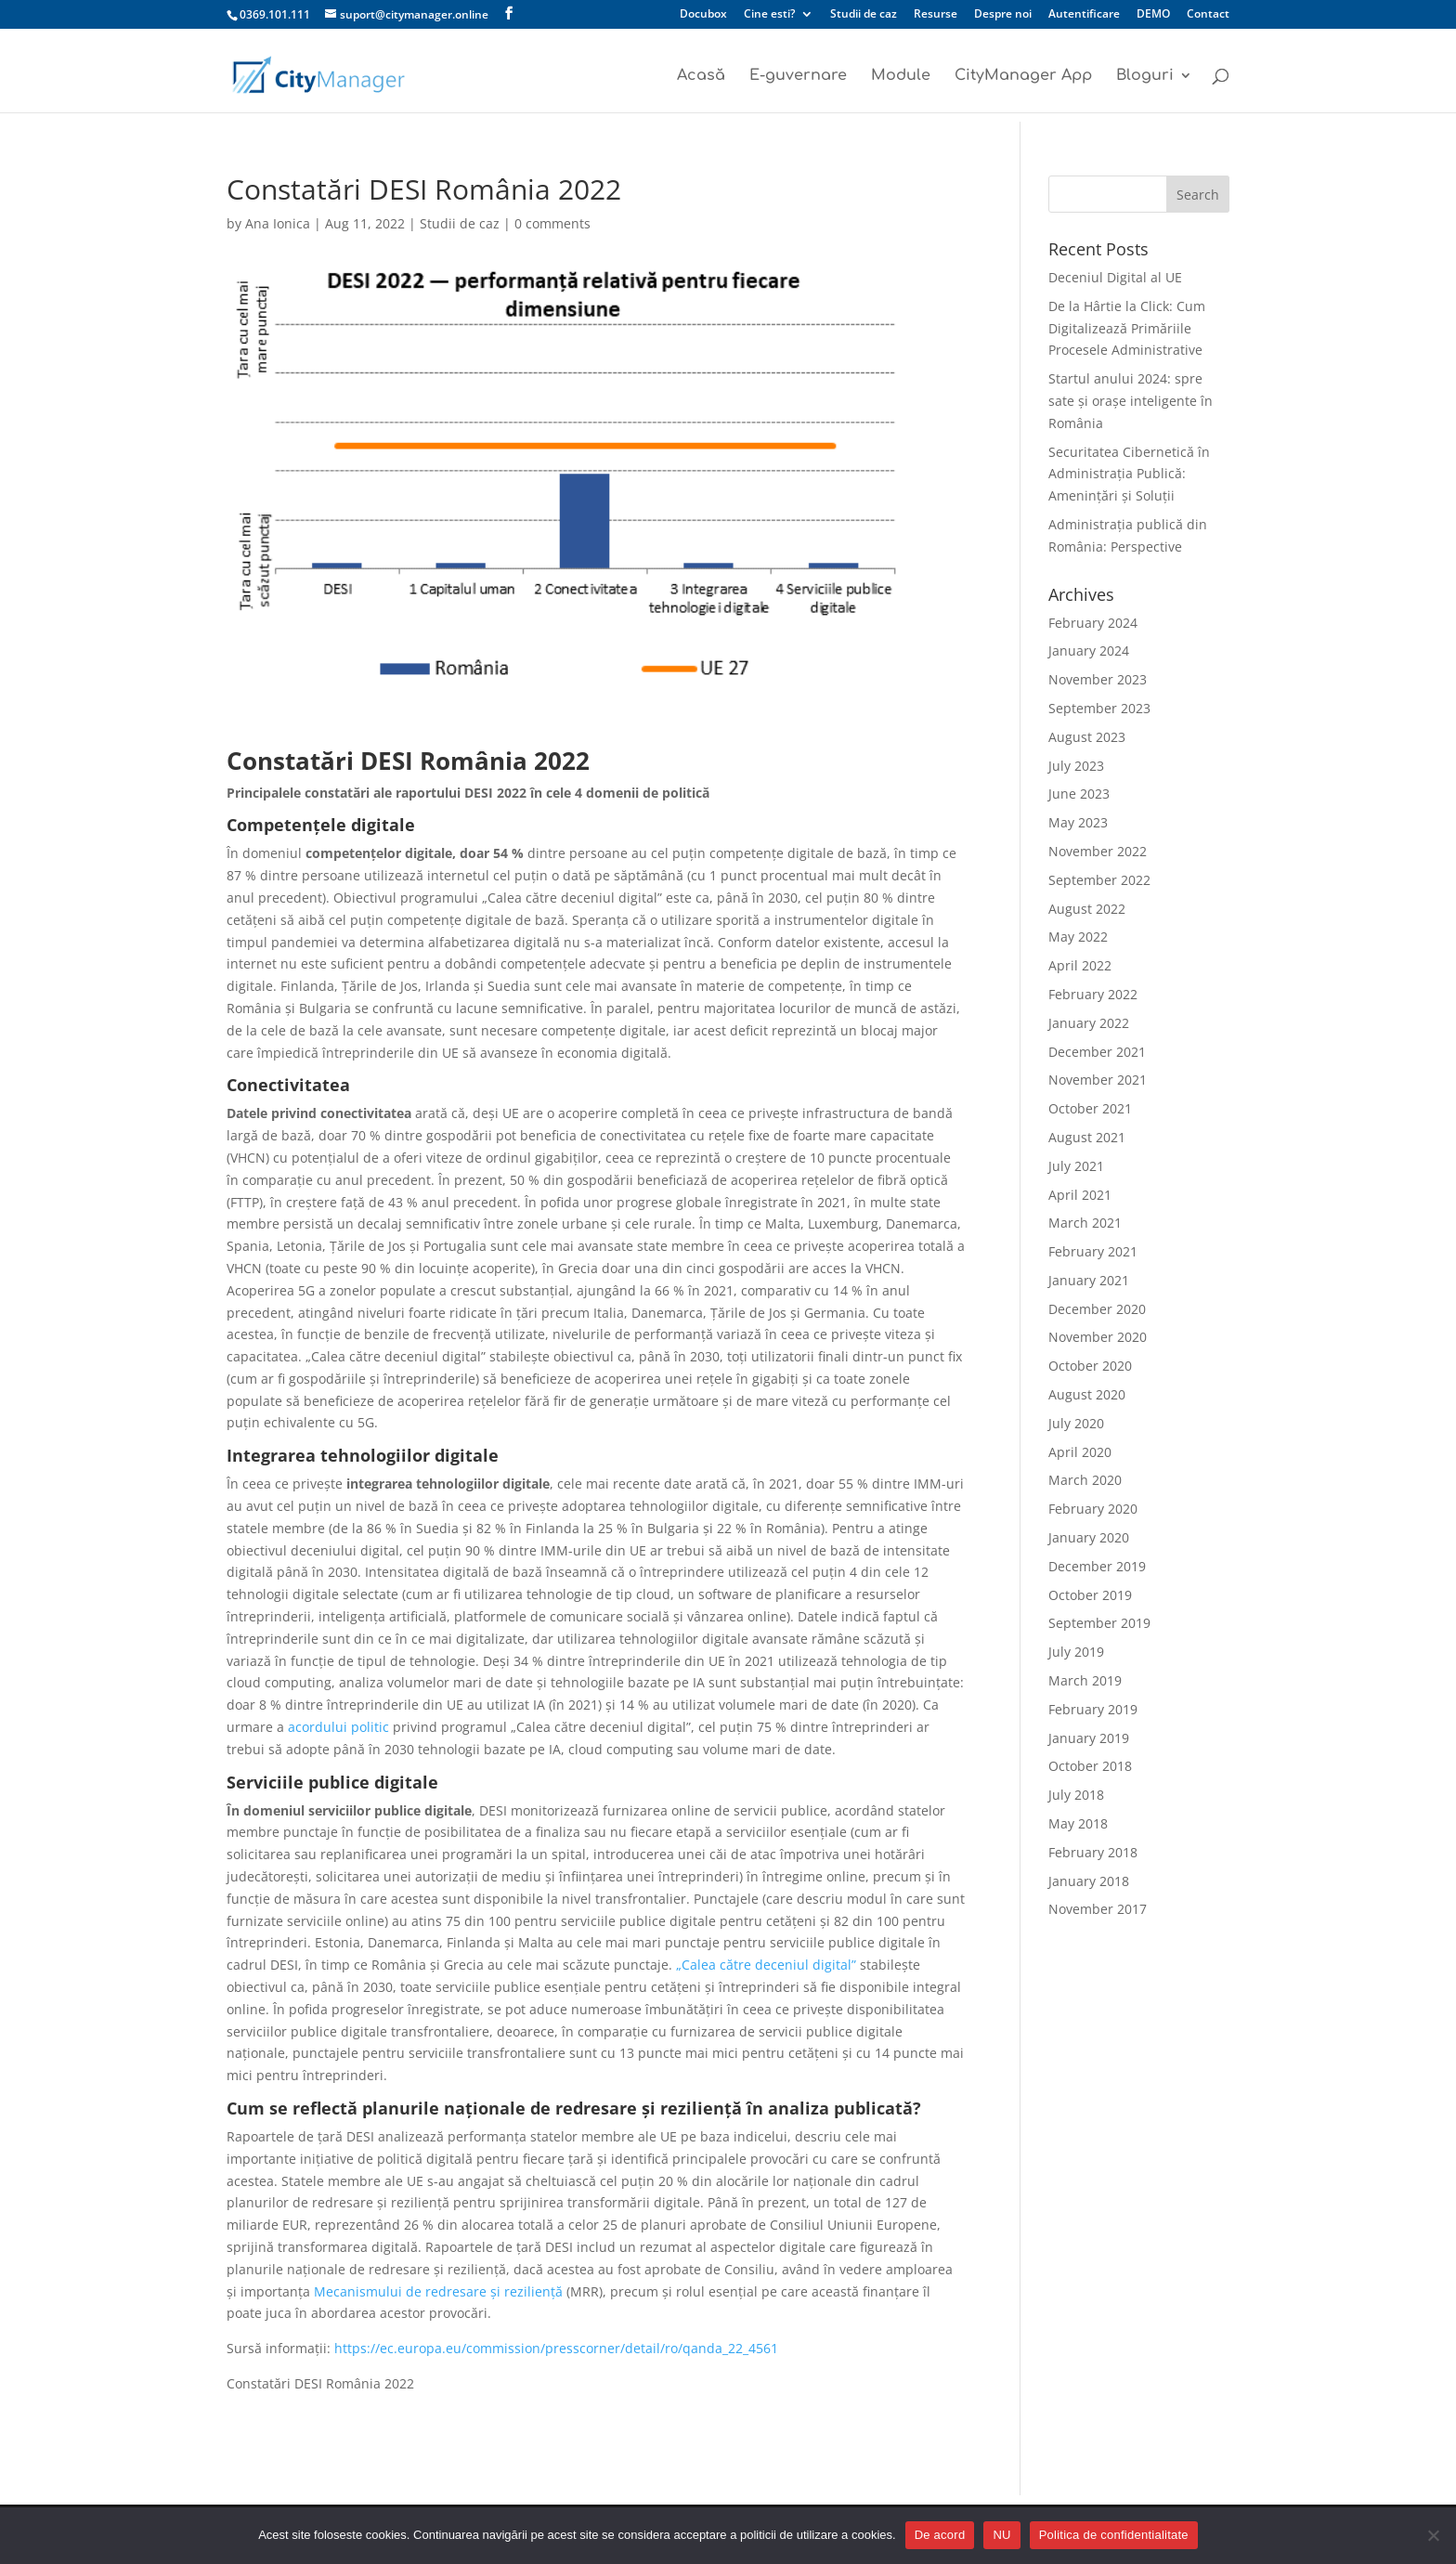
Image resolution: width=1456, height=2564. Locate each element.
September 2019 (1099, 1623)
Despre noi (1003, 14)
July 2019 (1076, 1651)
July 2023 (1076, 765)
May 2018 (1078, 1823)
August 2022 (1086, 909)
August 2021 (1086, 1137)
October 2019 (1090, 1595)
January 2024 (1088, 650)
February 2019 (1093, 1709)
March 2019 (1085, 1680)
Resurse (935, 14)
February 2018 (1093, 1852)
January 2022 (1088, 1023)
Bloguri (1145, 76)
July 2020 (1076, 1423)
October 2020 (1090, 1365)
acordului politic (338, 1727)
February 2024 (1093, 622)
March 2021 (1085, 1222)
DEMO (1153, 14)
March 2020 (1085, 1480)
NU (1001, 2535)
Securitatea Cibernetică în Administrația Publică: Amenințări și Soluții (1129, 474)
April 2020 (1080, 1452)
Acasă (701, 76)
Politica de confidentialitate (1114, 2535)
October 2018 (1090, 1766)
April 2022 (1080, 965)
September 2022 (1099, 880)
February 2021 (1093, 1251)
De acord (940, 2535)
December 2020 (1097, 1309)
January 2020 (1088, 1537)
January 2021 (1088, 1280)
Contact (1208, 14)
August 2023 (1086, 737)
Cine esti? (769, 14)
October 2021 (1090, 1108)
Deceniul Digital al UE (1115, 277)
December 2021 (1097, 1052)
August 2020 (1086, 1394)
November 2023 (1097, 679)
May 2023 (1078, 822)
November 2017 (1097, 1909)
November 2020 (1097, 1337)
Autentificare (1084, 14)
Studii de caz (863, 14)
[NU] (1433, 2535)
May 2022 (1078, 936)
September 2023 (1099, 708)
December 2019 (1097, 1566)
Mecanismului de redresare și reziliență (438, 2291)
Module (900, 76)
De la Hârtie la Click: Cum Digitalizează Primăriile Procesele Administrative (1126, 328)
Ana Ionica (277, 223)
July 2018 (1076, 1794)
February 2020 (1093, 1508)
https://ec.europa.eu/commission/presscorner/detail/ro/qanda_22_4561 (556, 2348)
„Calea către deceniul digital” (766, 1964)
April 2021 (1080, 1195)
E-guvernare (798, 76)
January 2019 (1088, 1738)
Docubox (703, 14)
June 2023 (1079, 793)
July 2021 (1076, 1166)
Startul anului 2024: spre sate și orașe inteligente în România (1130, 401)
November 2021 (1097, 1079)
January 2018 (1088, 1881)
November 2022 (1097, 851)
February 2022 (1093, 994)
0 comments (552, 223)
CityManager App (1023, 76)
